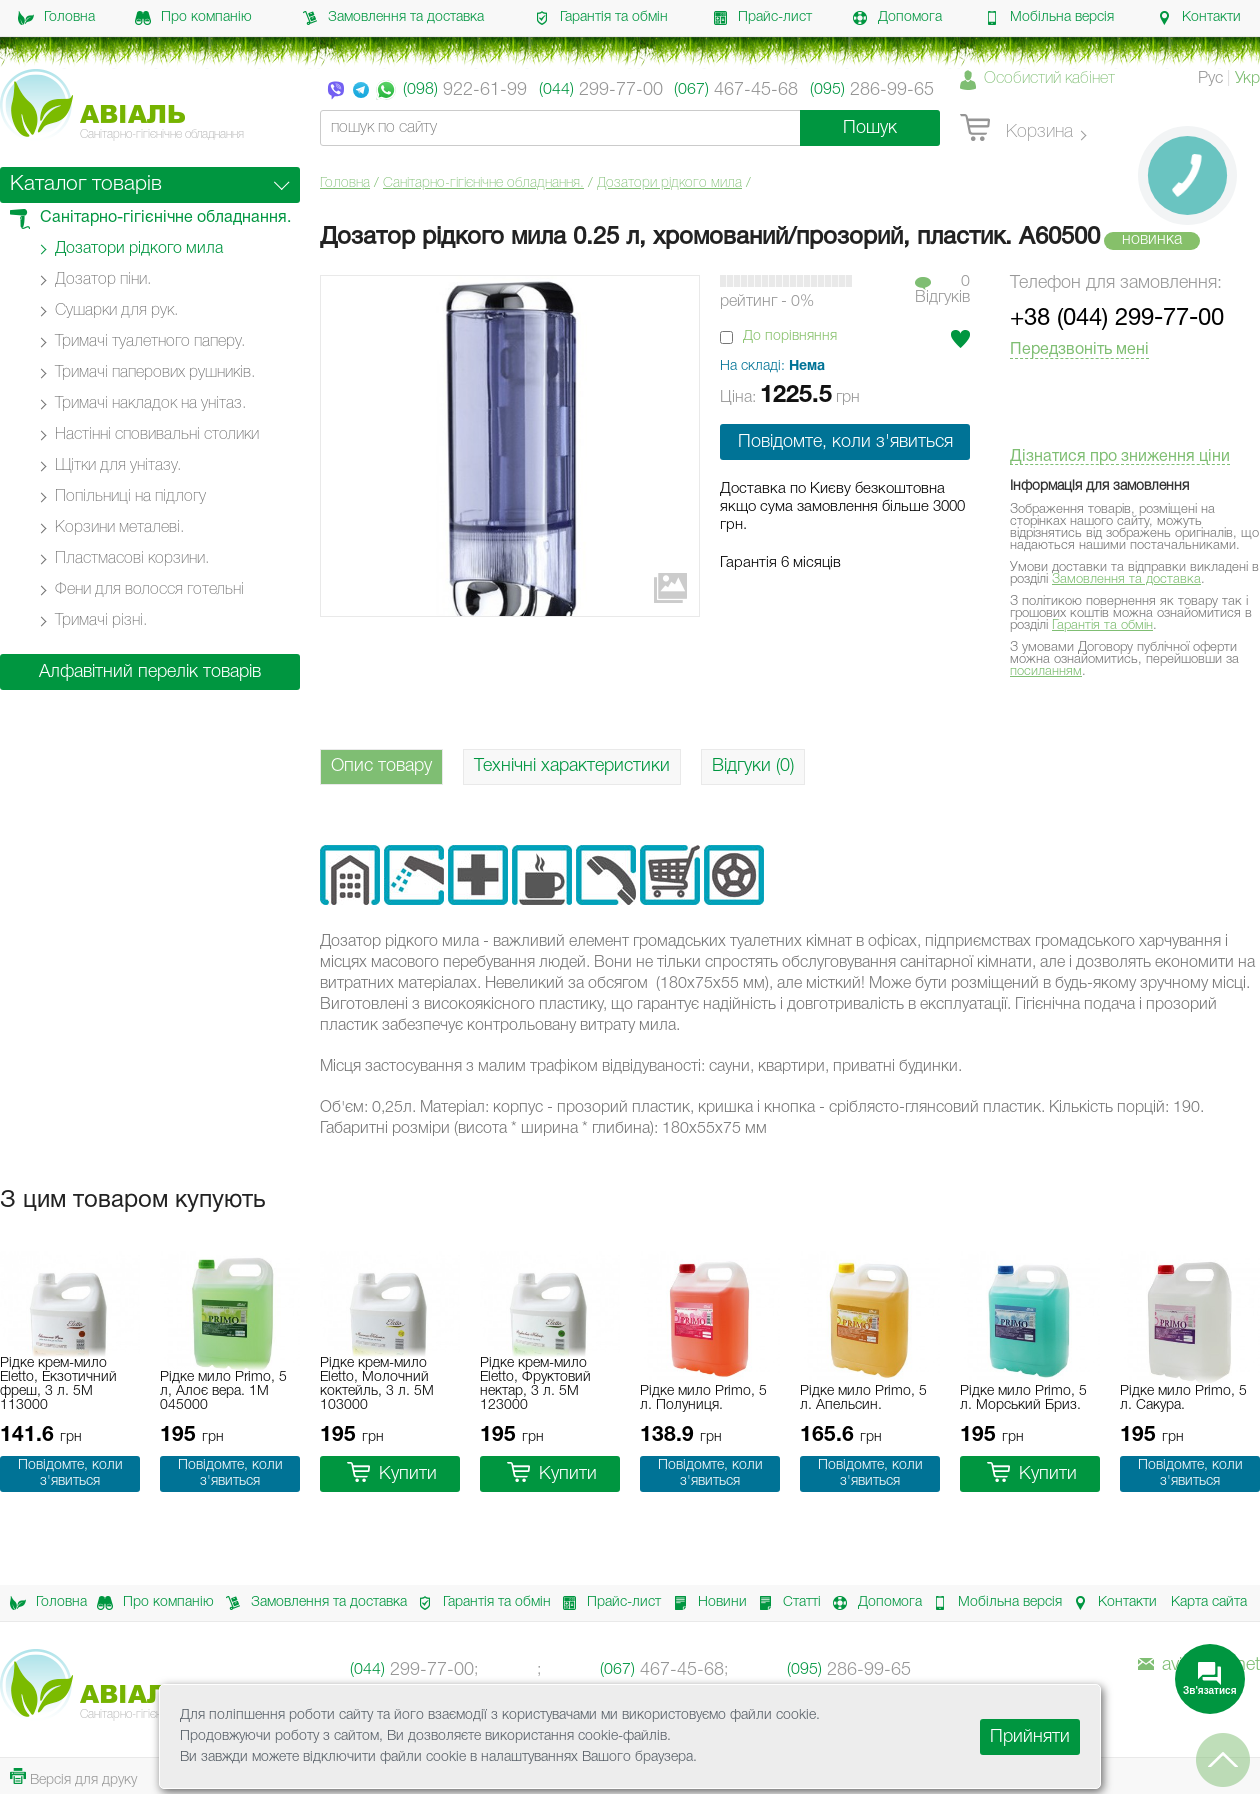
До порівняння (790, 336)
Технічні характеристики (572, 766)
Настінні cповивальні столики (157, 435)
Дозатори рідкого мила (669, 183)
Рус (1210, 79)
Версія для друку (73, 1777)
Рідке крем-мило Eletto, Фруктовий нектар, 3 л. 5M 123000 (535, 1384)
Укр (1247, 79)
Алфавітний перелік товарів (150, 672)
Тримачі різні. (101, 621)
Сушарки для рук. (116, 311)
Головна (56, 18)
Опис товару (381, 766)
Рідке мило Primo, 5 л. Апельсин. (863, 1398)
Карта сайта (1209, 1602)
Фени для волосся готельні (149, 590)
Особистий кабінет (1049, 79)
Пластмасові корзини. (132, 559)
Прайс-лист (762, 18)
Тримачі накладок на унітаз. (150, 404)
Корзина (1016, 129)
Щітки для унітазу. (118, 466)
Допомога (897, 18)
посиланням (1046, 671)
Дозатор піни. (103, 280)
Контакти (1198, 18)
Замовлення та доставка (393, 18)
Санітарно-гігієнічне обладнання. (483, 183)
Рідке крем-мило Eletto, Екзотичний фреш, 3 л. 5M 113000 (58, 1384)
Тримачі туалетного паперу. (150, 342)
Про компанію (193, 18)
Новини (704, 1603)
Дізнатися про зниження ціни (1120, 457)
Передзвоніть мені (1079, 350)
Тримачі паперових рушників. (155, 373)
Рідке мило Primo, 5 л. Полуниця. (703, 1398)
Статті (784, 1603)
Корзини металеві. (119, 528)
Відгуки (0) (753, 766)
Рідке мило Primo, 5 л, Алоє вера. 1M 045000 (223, 1391)
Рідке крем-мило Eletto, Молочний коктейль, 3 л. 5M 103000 (377, 1384)
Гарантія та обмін (601, 18)
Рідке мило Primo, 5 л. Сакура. (1183, 1398)
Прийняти (1030, 1737)
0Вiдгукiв (942, 290)
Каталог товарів (86, 184)
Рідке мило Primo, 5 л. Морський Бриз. (1023, 1398)
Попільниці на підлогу (130, 497)
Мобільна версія (1049, 18)
